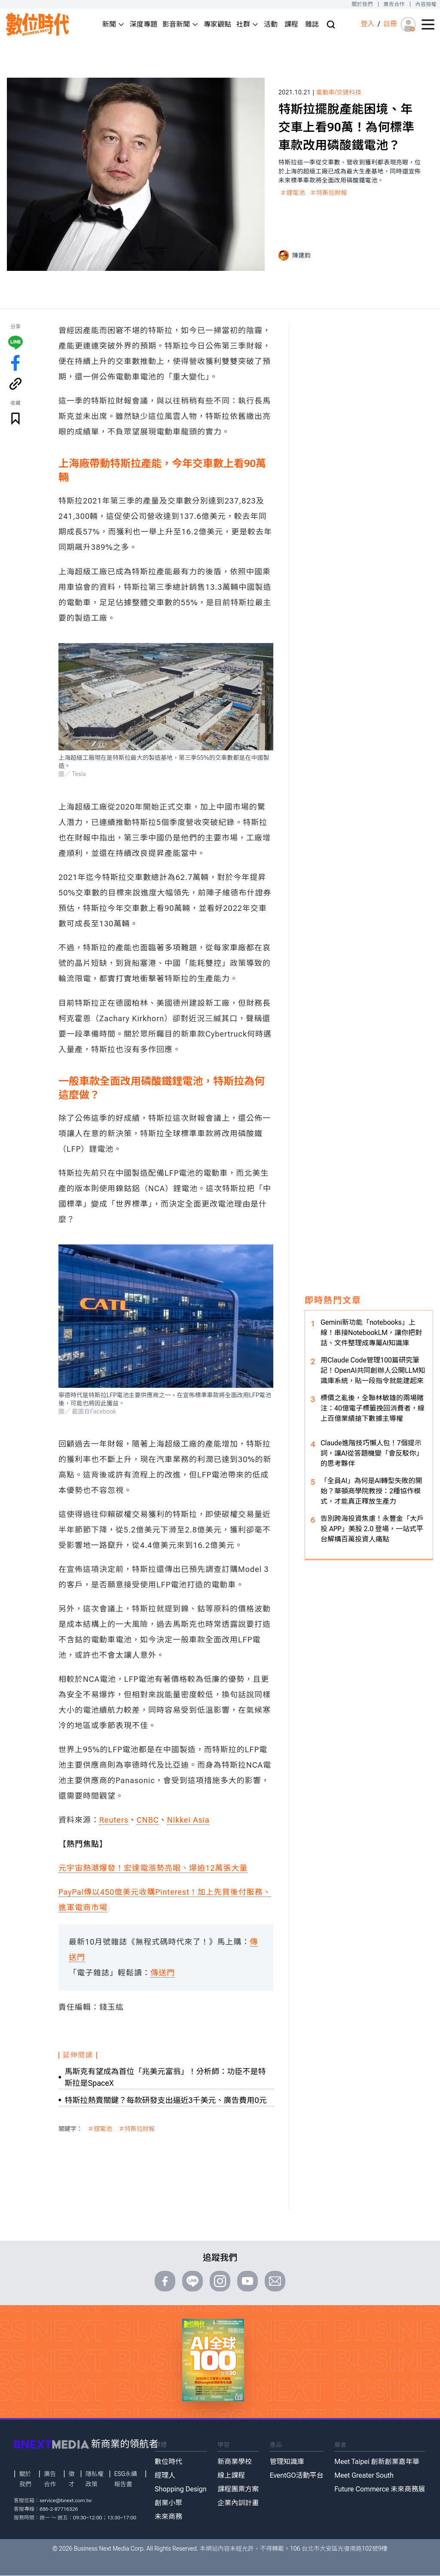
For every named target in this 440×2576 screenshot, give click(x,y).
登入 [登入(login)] (367, 24)
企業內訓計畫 (238, 2503)
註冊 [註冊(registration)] (390, 24)
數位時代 (168, 2462)
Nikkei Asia (188, 1819)
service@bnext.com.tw (66, 2500)
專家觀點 (217, 24)
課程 (291, 24)
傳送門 (162, 1972)
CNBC (148, 1819)
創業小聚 (168, 2503)
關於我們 (362, 4)
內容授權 (426, 4)
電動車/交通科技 (338, 92)
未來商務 (168, 2516)
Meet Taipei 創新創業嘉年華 (376, 2462)
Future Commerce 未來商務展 (379, 2489)
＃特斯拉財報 (328, 192)
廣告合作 (394, 4)
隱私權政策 (95, 2479)
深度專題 (143, 24)
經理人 (165, 2475)
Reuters (113, 1819)
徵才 (72, 2479)
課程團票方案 (238, 2489)
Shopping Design (181, 2489)
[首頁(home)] (37, 24)
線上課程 (231, 2475)
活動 (271, 24)
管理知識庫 (287, 2462)
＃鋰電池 (292, 192)
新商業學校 (234, 2462)
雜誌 (312, 24)
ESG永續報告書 (125, 2479)
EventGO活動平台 (297, 2475)
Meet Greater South (364, 2475)
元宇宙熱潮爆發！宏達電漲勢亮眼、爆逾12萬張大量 (153, 1867)
